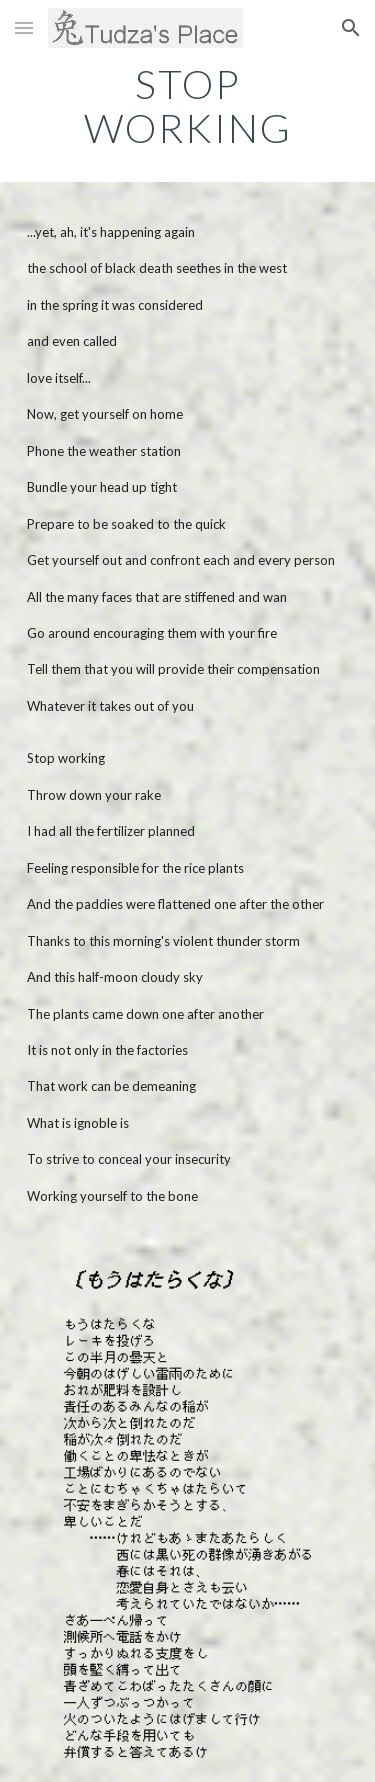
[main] (188, 106)
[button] (24, 27)
